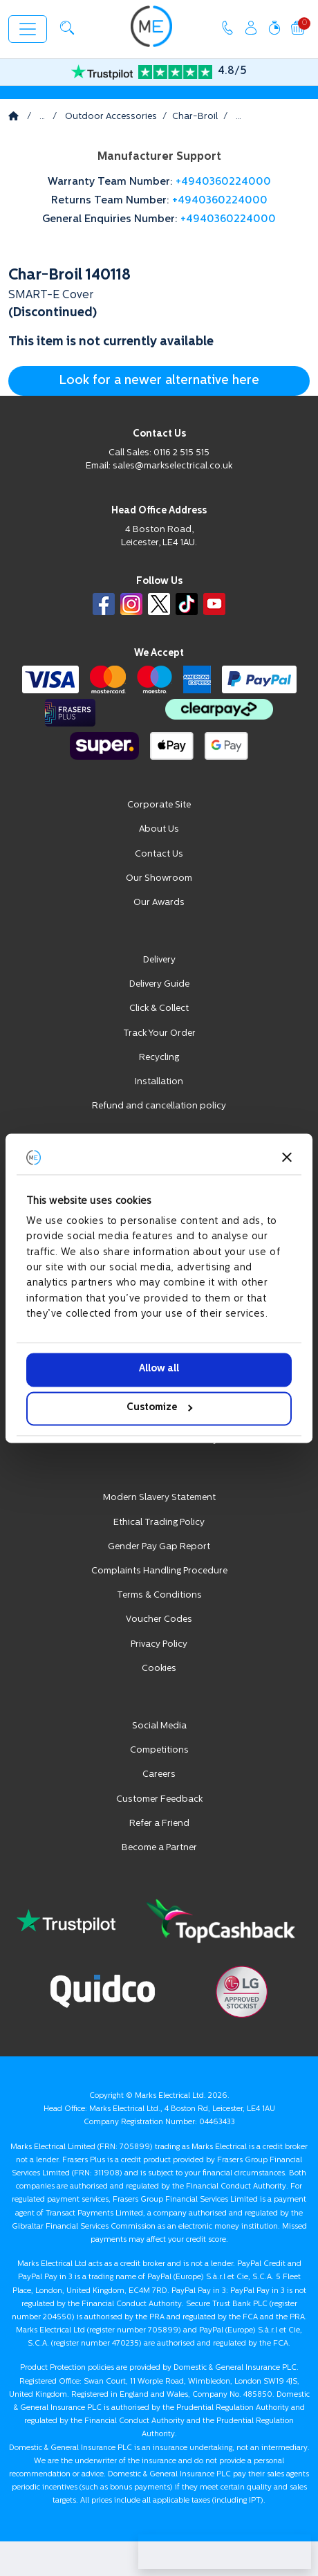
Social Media (159, 1725)
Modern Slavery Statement (159, 1497)
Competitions (159, 1750)
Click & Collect (159, 1008)
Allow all (159, 1369)
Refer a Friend (159, 1823)
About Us (159, 829)
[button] (67, 28)
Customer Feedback (159, 1799)
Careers (159, 1774)
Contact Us (159, 854)
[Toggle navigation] (27, 29)
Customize (159, 1408)
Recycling (159, 1057)
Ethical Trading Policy (159, 1522)
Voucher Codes (159, 1619)
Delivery (159, 960)
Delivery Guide (159, 984)
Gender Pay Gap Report (159, 1546)
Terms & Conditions (159, 1595)
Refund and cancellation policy (159, 1106)
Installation (159, 1081)
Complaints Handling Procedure (159, 1570)
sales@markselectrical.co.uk (172, 466)
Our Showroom (159, 878)
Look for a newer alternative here (159, 380)
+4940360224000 (223, 182)
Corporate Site (159, 805)
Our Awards (159, 902)
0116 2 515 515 (181, 452)
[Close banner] (287, 1157)
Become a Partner (159, 1847)
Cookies (159, 1668)
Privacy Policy (159, 1644)
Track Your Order (159, 1033)
